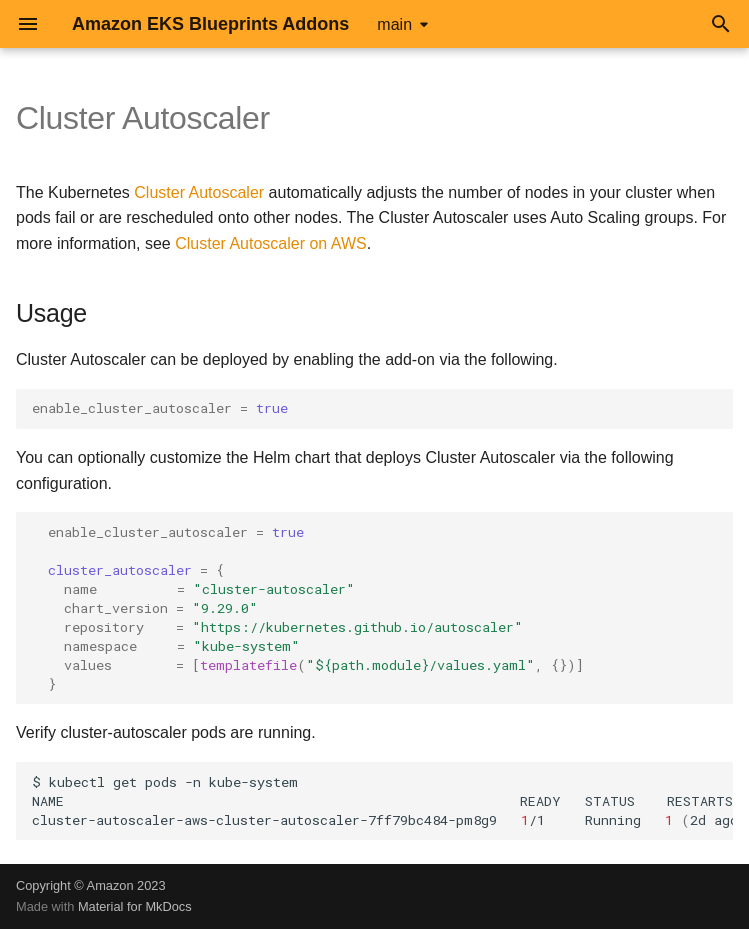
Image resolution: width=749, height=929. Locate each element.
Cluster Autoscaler (199, 192)
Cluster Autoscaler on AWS (271, 243)
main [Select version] (394, 24)
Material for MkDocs (135, 906)
